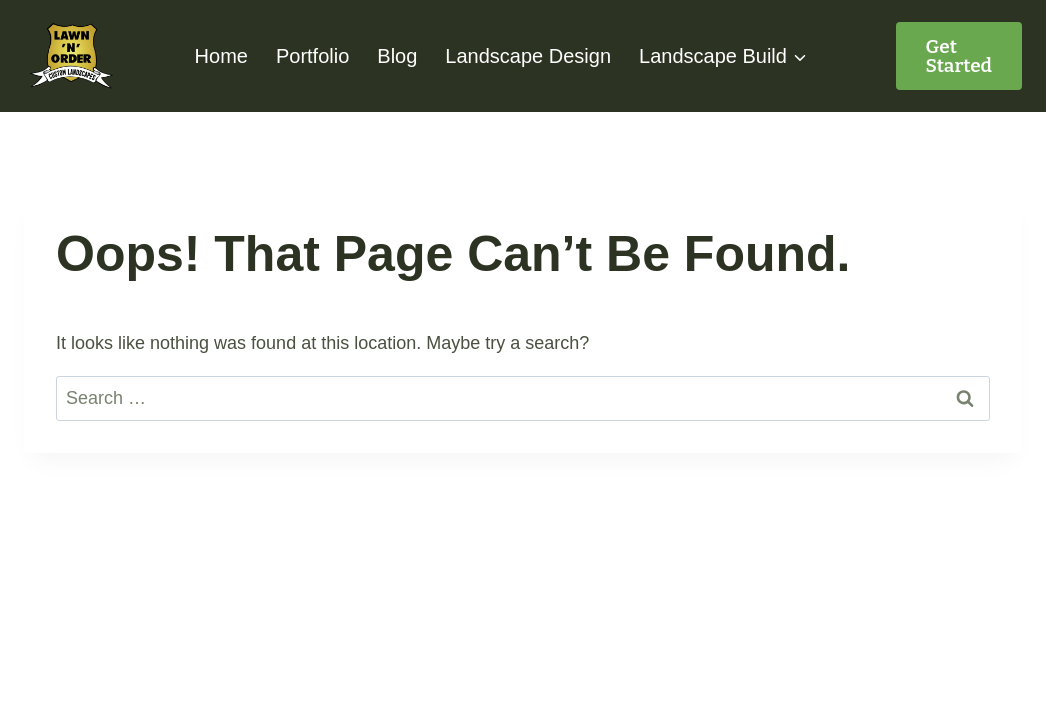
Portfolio (312, 56)
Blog (397, 56)
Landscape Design (528, 56)
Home (221, 56)
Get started (959, 56)
